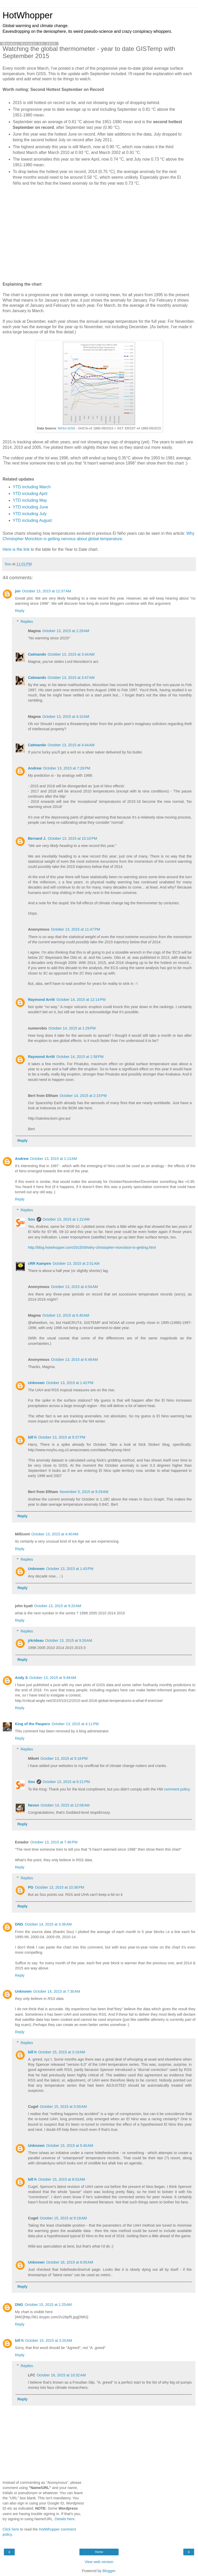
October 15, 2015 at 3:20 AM (48, 2340)
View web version (99, 2562)
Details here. (65, 2519)
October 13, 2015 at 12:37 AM (46, 591)
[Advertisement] (99, 235)
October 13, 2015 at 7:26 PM (66, 768)
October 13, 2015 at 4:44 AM (71, 745)
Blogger (109, 2571)
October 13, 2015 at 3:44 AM (71, 654)
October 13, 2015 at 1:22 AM (66, 1219)
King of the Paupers (32, 1724)
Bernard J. (37, 838)
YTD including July (30, 514)
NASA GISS (66, 428)
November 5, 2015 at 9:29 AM (84, 1492)
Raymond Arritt (41, 1000)
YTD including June (30, 507)
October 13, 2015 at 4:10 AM (65, 716)
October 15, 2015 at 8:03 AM (61, 2179)
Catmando (37, 654)
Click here (11, 2529)
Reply (19, 611)
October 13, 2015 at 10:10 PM (72, 838)
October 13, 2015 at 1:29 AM (65, 631)
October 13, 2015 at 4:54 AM (74, 1287)
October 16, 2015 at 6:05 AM (69, 2262)
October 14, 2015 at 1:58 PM (80, 1057)
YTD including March (32, 487)
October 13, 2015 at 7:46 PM (54, 1842)
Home (99, 2552)
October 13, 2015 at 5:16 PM (64, 1758)
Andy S (21, 1678)
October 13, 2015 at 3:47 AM (71, 678)
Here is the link (16, 549)
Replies (27, 621)
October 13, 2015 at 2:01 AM (76, 1263)
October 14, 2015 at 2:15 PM (83, 1096)
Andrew (35, 768)
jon (18, 591)
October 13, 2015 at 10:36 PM (59, 1887)
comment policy (176, 1789)
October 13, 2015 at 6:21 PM (66, 1782)
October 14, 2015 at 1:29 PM (72, 1028)
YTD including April (30, 493)
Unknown (36, 1383)
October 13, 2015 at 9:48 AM (52, 1678)
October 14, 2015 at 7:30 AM (56, 1991)
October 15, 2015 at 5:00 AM (63, 2106)
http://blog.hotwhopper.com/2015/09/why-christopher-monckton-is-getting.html (92, 1247)
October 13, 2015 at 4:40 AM (54, 1534)
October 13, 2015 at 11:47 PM (75, 929)
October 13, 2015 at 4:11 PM (75, 1724)
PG (30, 1887)
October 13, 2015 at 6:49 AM (74, 1359)
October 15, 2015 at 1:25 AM (48, 2305)
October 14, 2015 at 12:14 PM (81, 1000)
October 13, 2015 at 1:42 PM (69, 1383)
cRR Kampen (39, 1263)
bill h (32, 1437)
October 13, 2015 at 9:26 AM (68, 1640)
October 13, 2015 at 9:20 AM (57, 1606)
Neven (33, 1805)
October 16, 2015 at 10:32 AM (61, 2375)
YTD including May (30, 500)
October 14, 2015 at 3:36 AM (48, 1924)
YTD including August (32, 520)
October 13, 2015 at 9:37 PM (61, 1437)
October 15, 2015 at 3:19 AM (61, 2052)
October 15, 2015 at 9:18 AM (63, 2218)
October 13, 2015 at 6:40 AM (65, 1315)
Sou (31, 1219)
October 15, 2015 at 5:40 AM (69, 2145)
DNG (19, 1924)
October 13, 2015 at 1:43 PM (69, 1569)
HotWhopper (28, 15)
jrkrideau (36, 1640)
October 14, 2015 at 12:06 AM (65, 1805)
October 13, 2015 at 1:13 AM (53, 1159)
